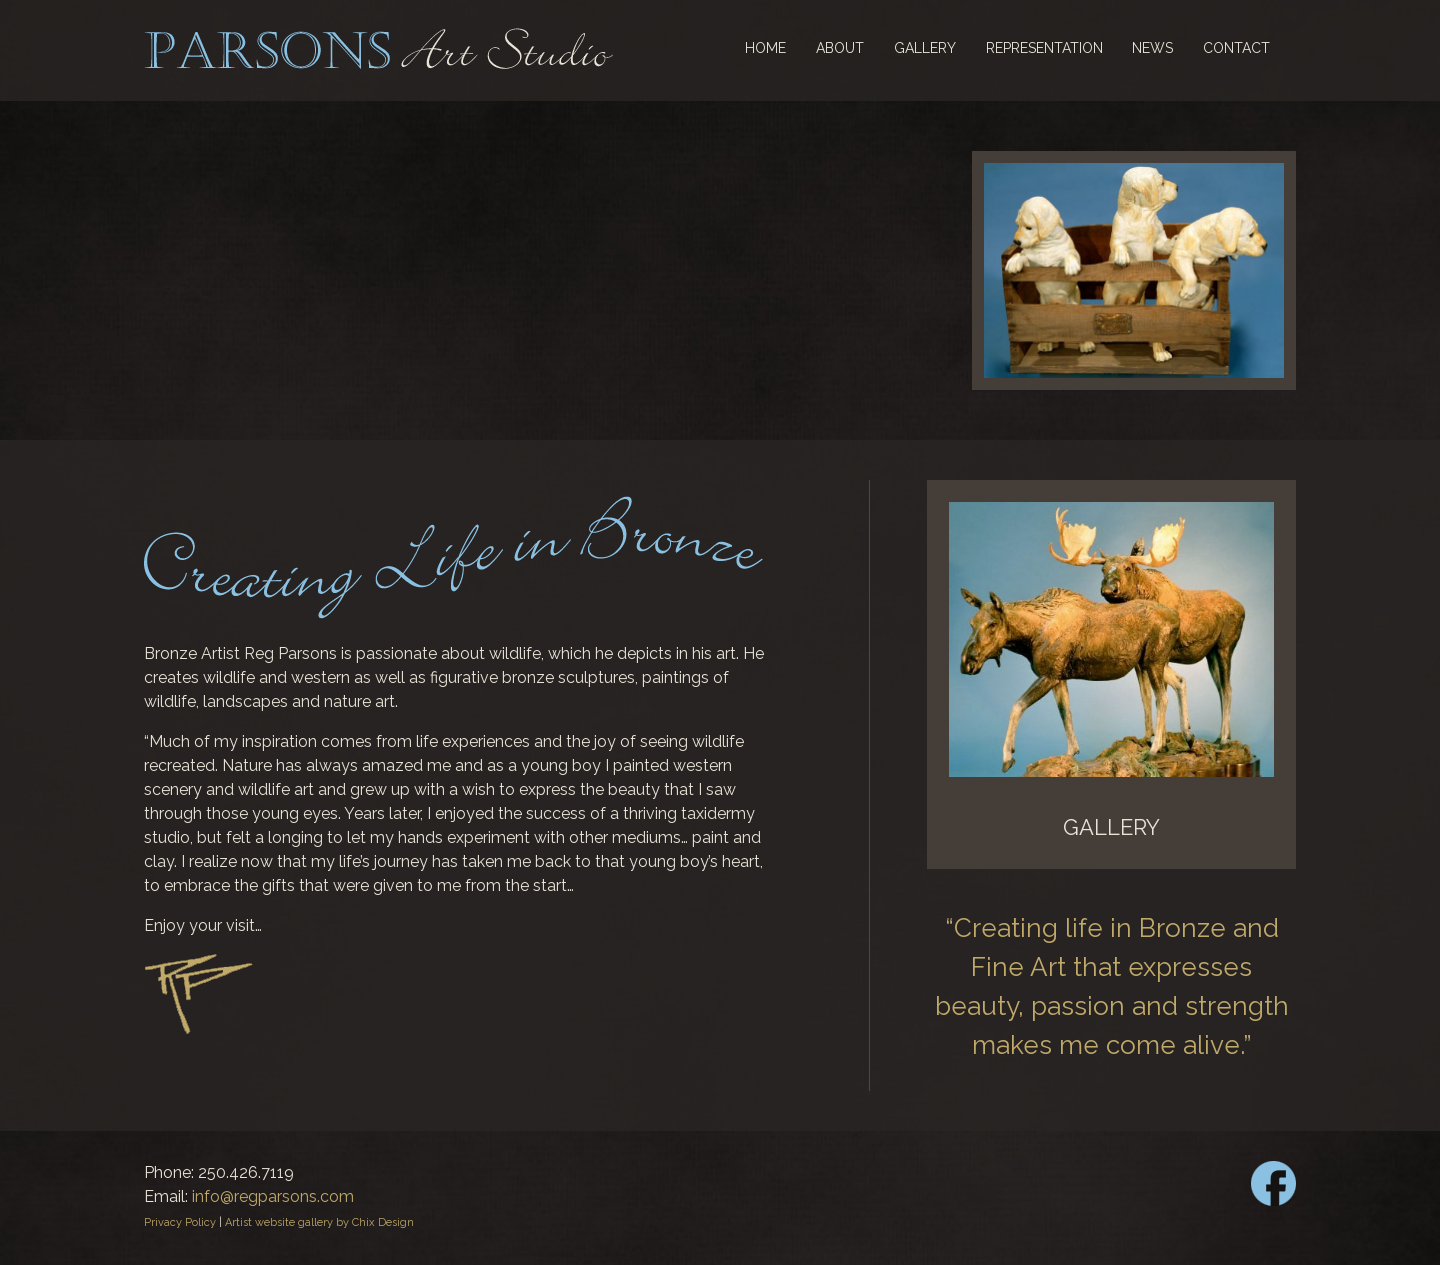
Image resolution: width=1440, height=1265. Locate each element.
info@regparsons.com (273, 1196)
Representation (1044, 48)
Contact (1236, 48)
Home (765, 48)
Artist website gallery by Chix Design (319, 1222)
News (1152, 48)
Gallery (925, 48)
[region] (1134, 270)
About (840, 48)
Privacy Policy (180, 1222)
